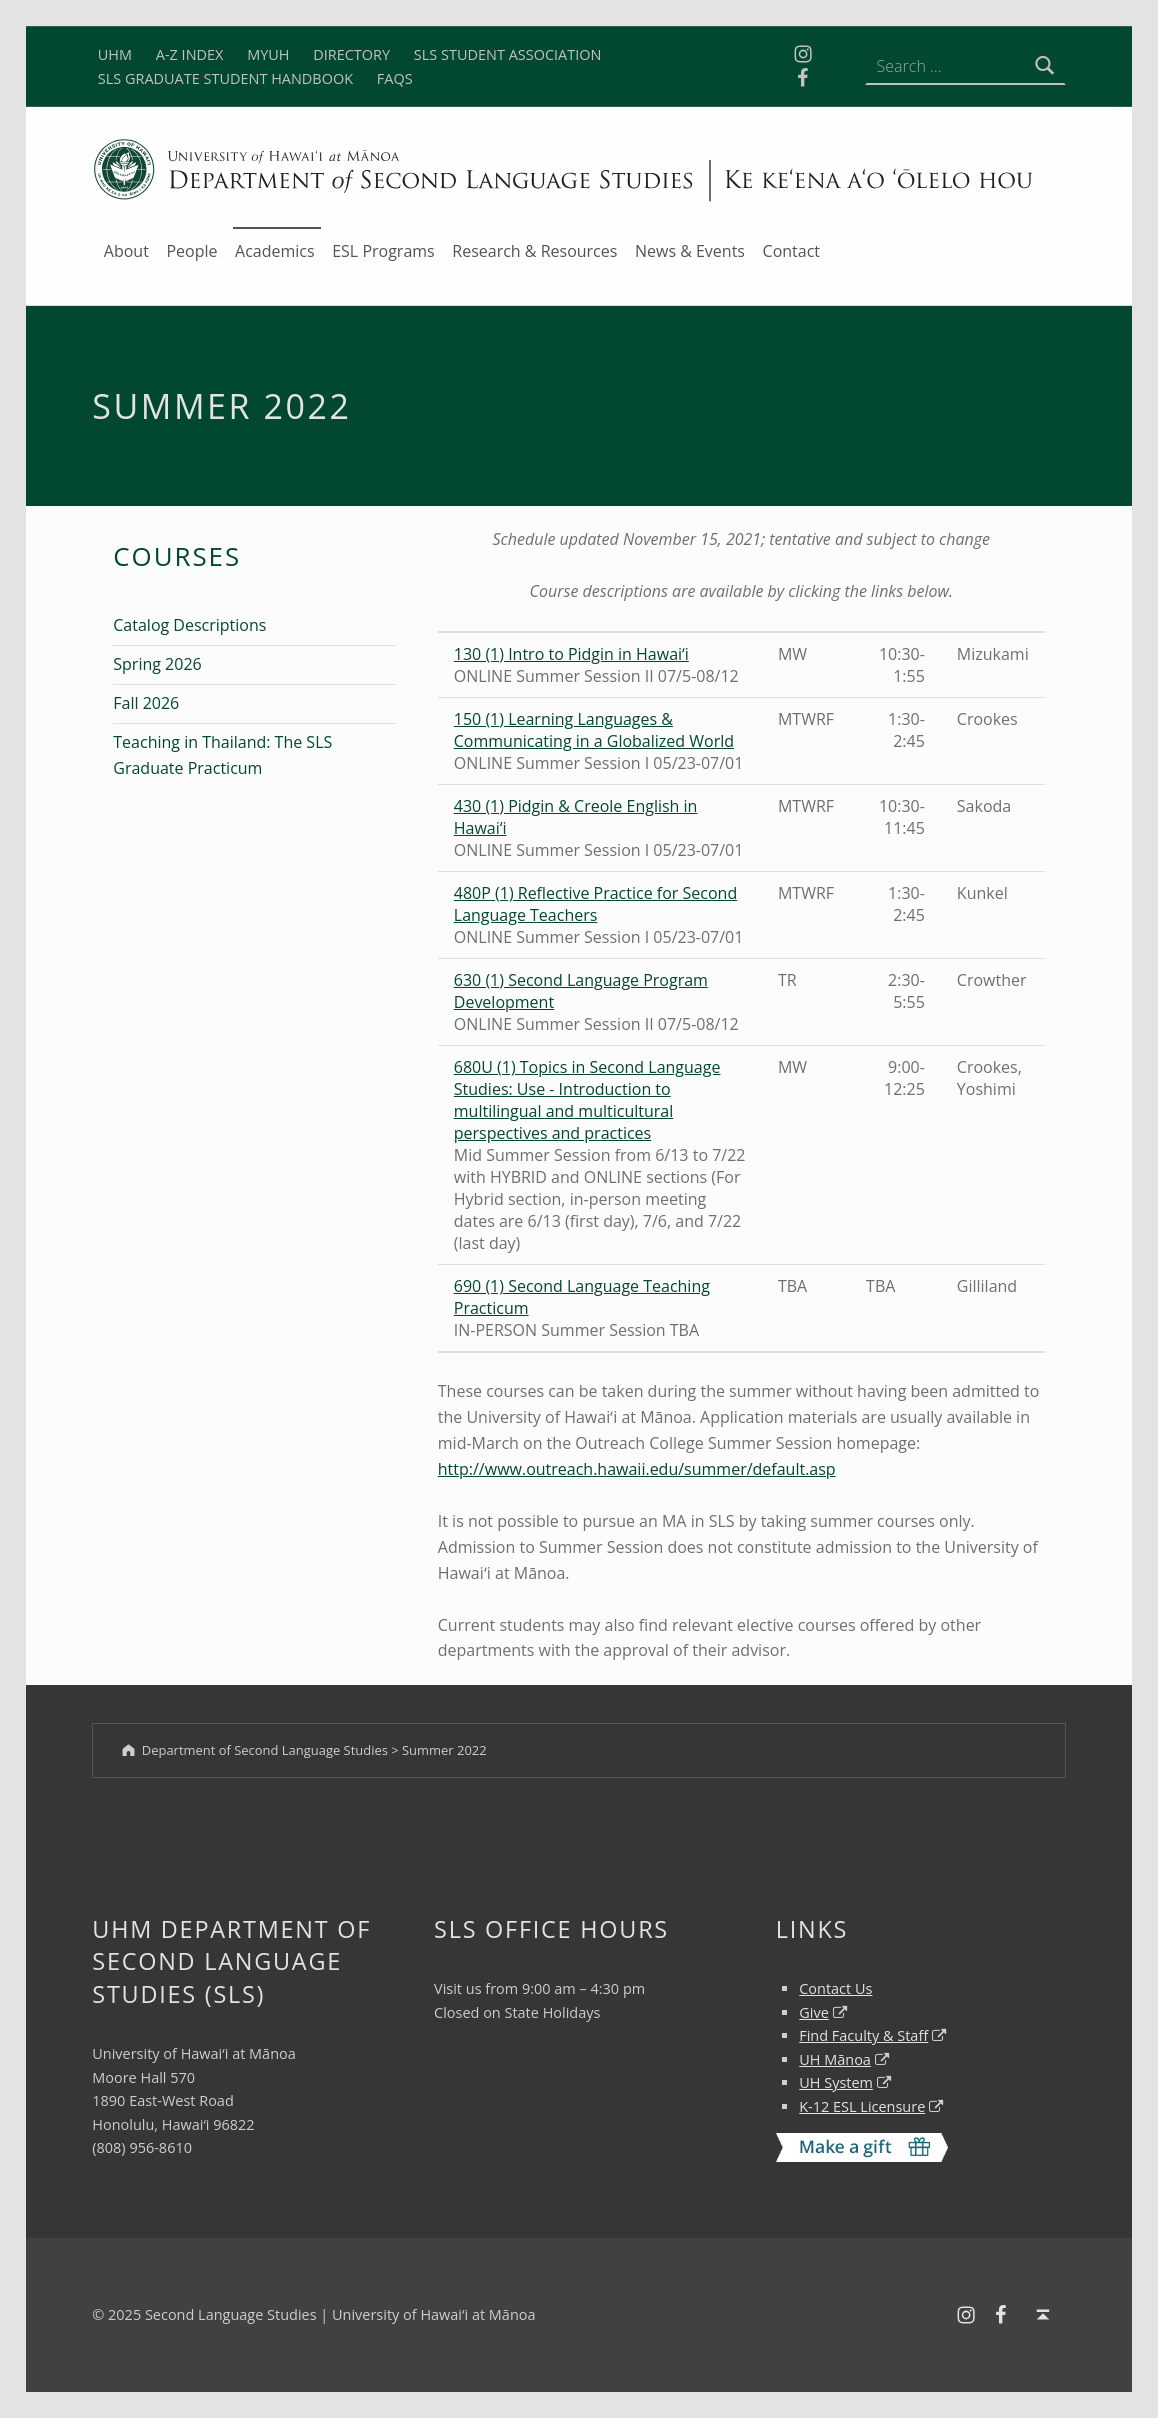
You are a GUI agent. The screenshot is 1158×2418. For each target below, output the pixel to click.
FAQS (395, 78)
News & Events (690, 251)
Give (814, 2012)
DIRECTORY (351, 54)
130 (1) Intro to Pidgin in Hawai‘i (571, 654)
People (191, 251)
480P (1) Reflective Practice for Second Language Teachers (595, 904)
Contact (791, 251)
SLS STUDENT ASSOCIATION (508, 54)
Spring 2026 (157, 664)
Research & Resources (534, 251)
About (126, 251)
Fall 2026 (146, 703)
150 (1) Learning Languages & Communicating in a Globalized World (594, 730)
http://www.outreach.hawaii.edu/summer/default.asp (637, 1469)
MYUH (268, 54)
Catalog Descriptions (189, 625)
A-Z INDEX (190, 54)
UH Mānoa (835, 2059)
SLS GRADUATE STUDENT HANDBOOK (225, 78)
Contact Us (835, 1988)
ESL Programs (383, 251)
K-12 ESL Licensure (862, 2106)
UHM (115, 54)
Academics (275, 251)
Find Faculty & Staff (863, 2035)
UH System (836, 2082)
